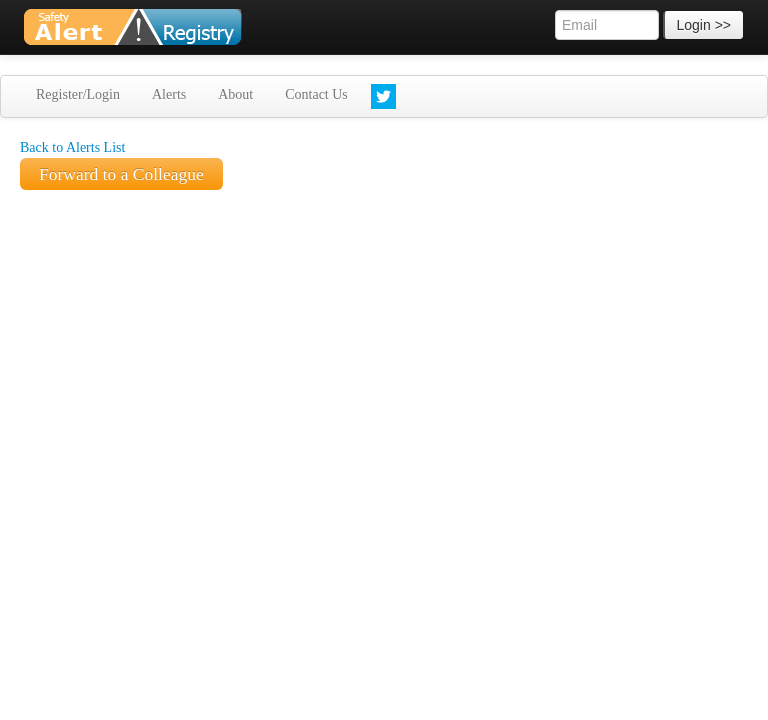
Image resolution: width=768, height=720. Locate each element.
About (235, 94)
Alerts (169, 94)
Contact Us (316, 94)
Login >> (704, 25)
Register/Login (78, 94)
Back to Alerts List (72, 147)
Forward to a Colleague (121, 174)
